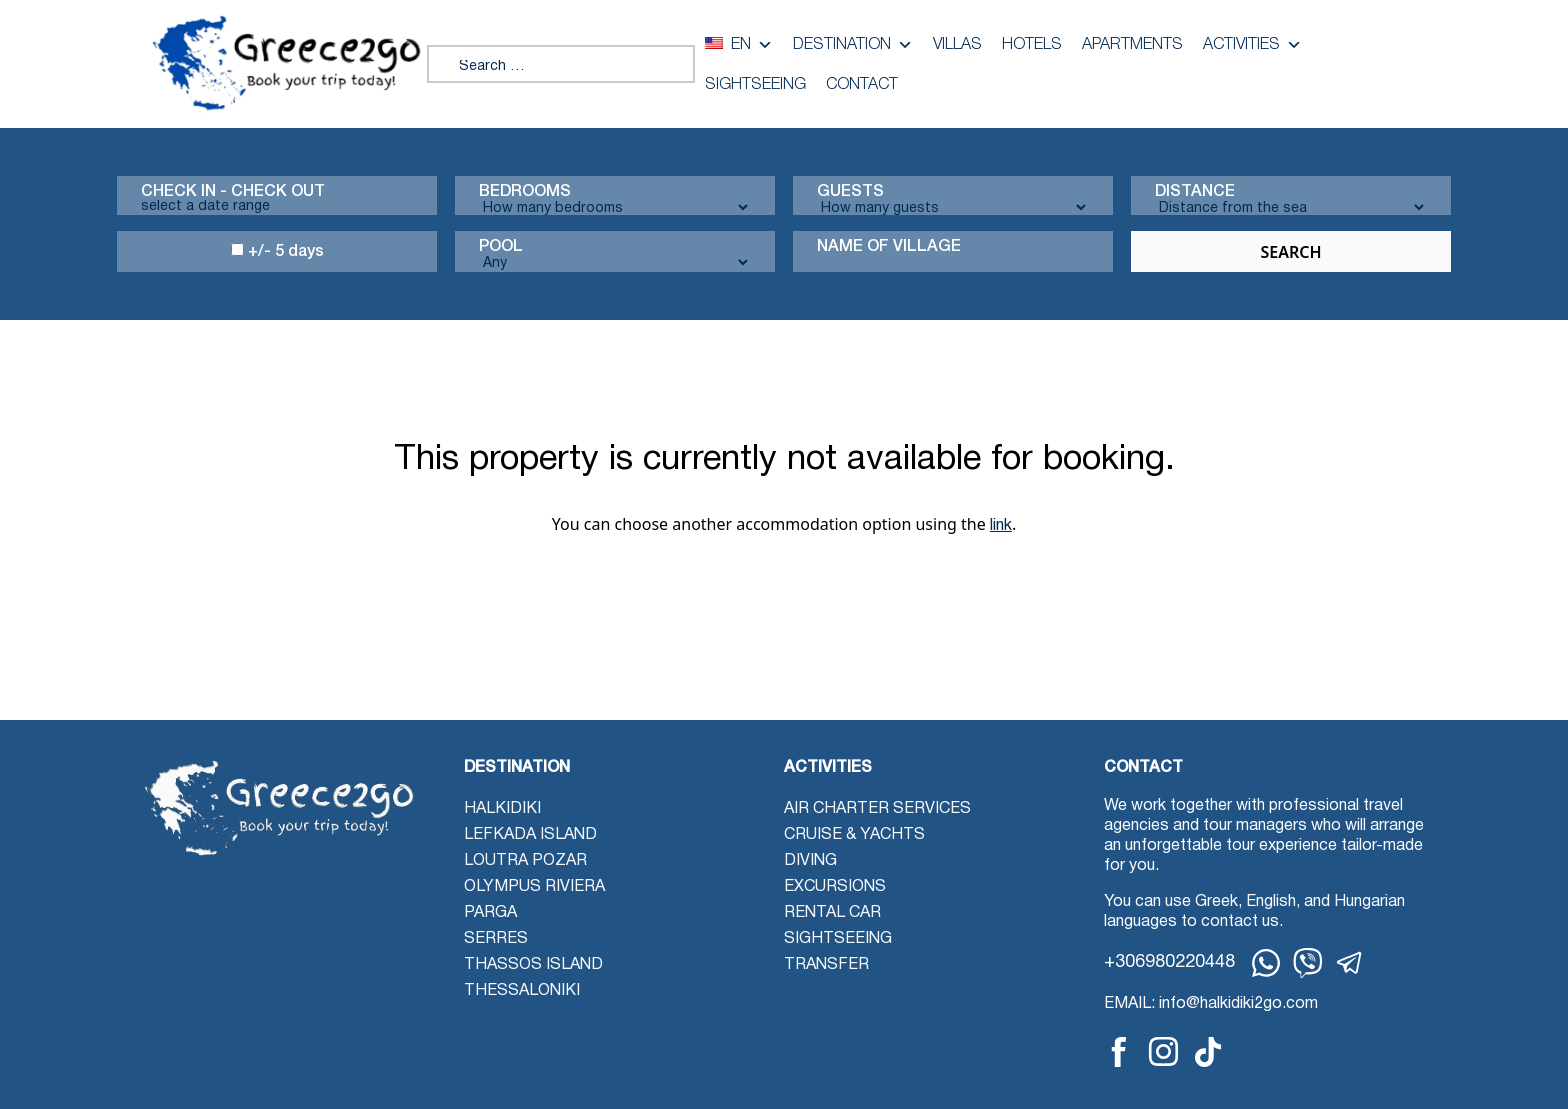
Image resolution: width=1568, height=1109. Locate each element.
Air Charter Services (877, 809)
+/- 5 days (277, 251)
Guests (850, 192)
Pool (501, 247)
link (1001, 526)
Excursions (835, 887)
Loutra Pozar (525, 861)
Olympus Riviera (534, 887)
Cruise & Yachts (854, 835)
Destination (853, 45)
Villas (957, 45)
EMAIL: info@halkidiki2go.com (1211, 1004)
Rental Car (832, 913)
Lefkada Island (530, 835)
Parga (490, 913)
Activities (1252, 45)
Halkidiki (502, 809)
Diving (810, 861)
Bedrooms (525, 192)
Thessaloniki (522, 991)
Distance (1195, 192)
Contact (862, 85)
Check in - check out (233, 192)
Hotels (1032, 45)
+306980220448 (1169, 962)
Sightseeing (755, 85)
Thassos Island (533, 965)
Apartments (1132, 45)
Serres (496, 939)
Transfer (826, 965)
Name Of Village (889, 247)
